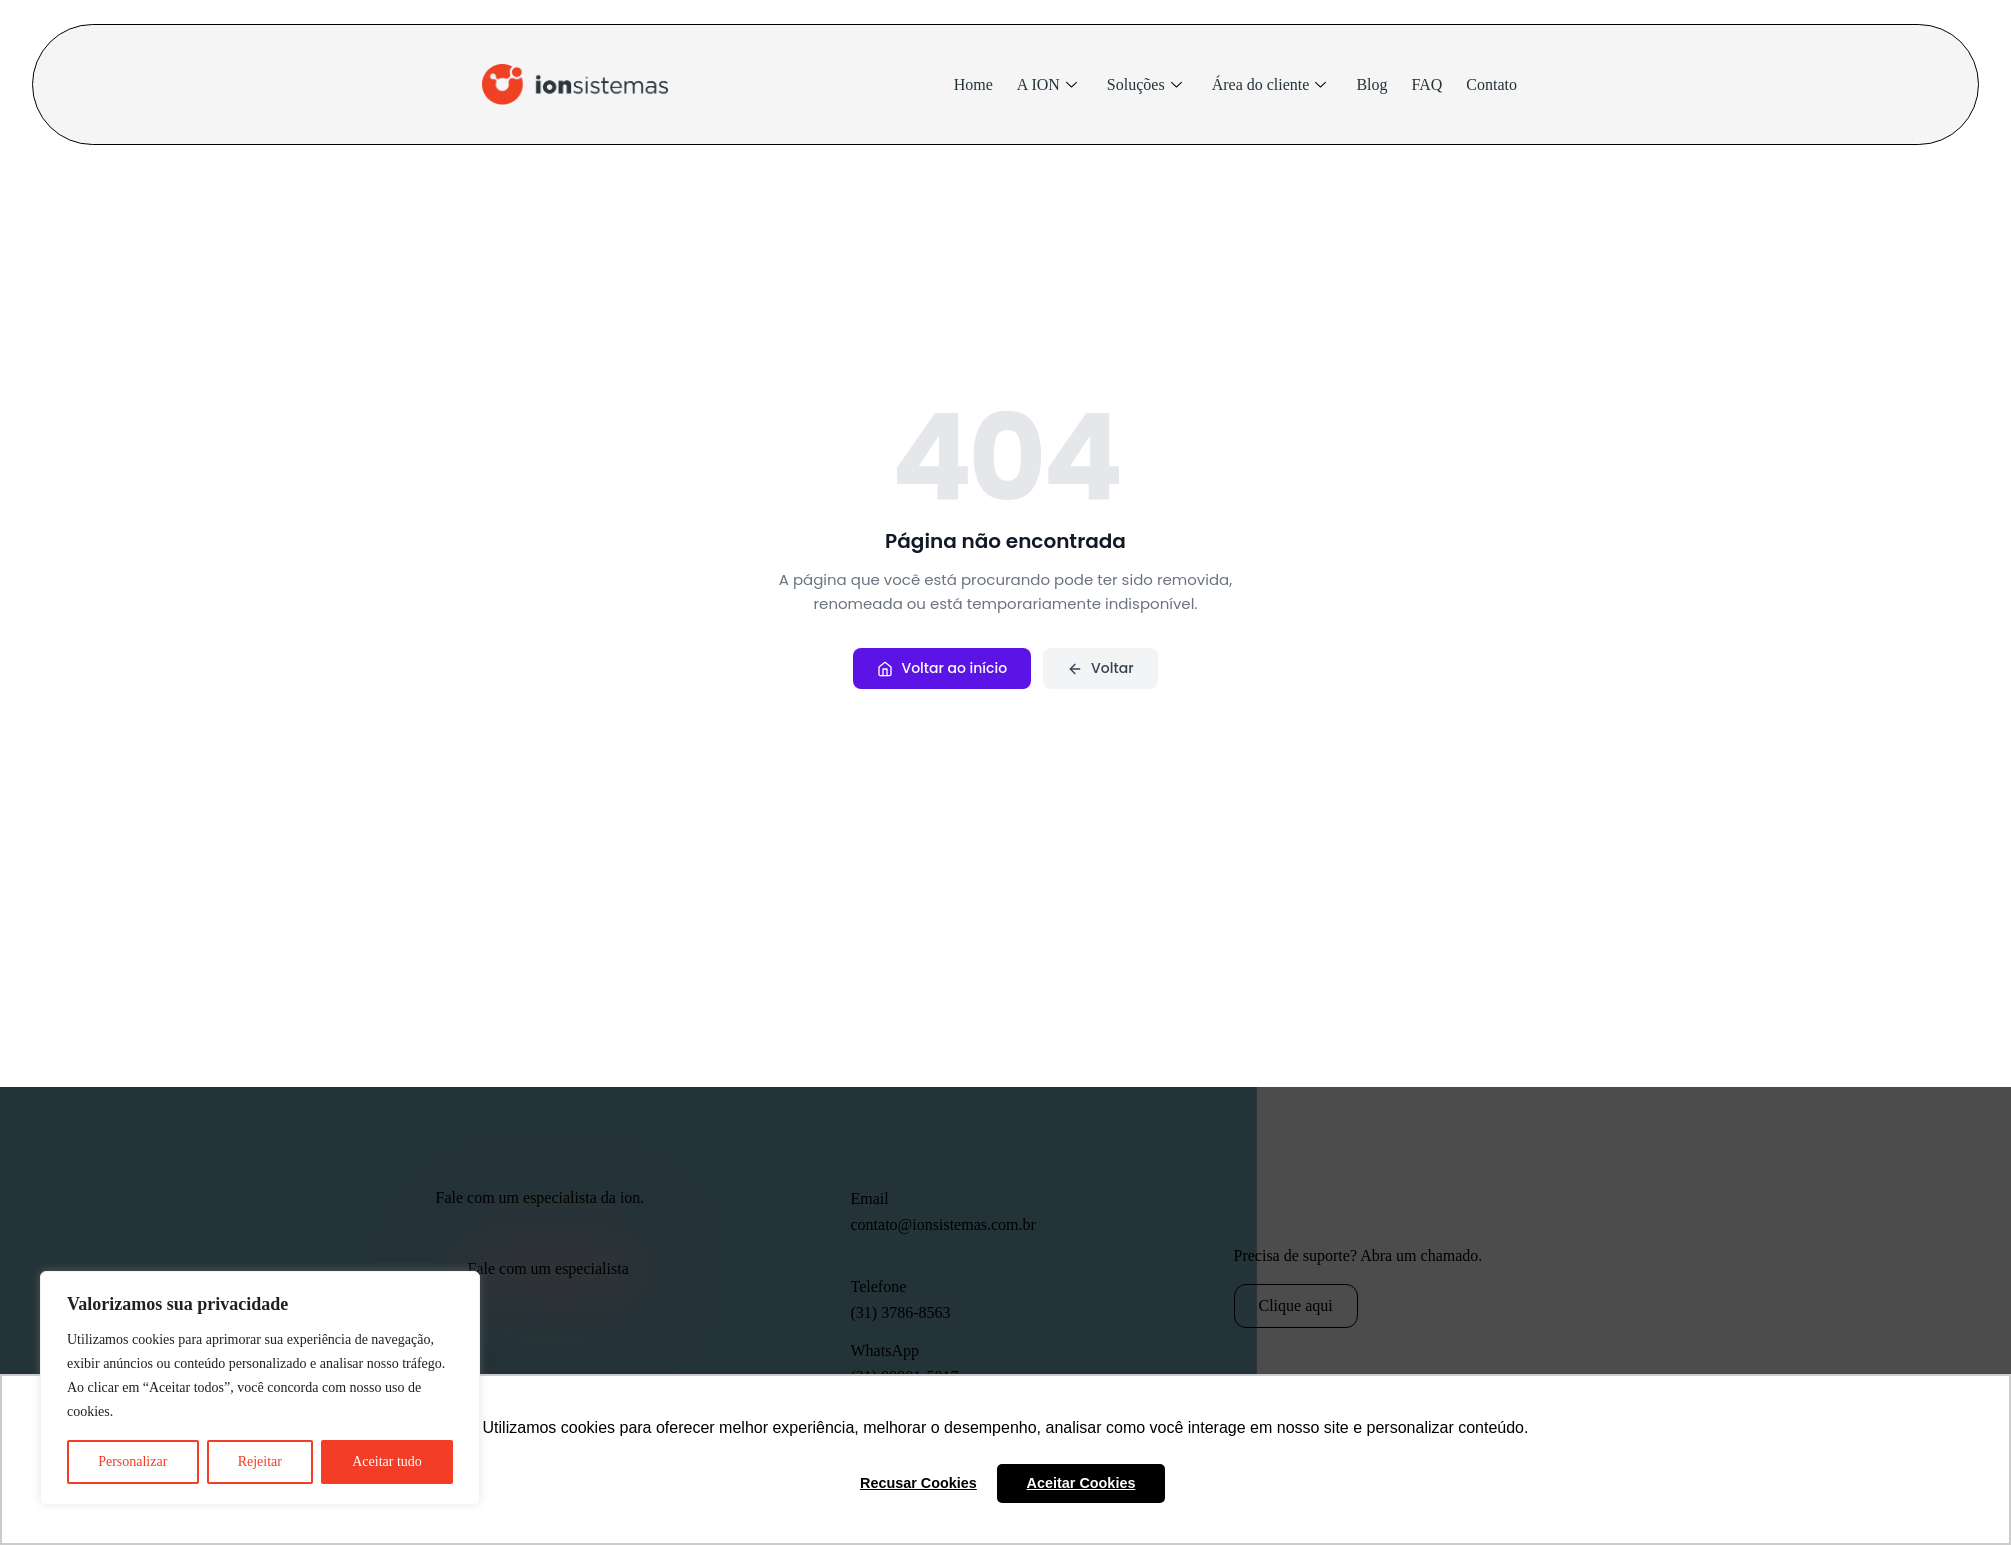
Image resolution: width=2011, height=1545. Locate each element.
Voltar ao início (942, 668)
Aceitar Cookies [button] (1081, 1483)
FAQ (1427, 84)
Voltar (1100, 668)
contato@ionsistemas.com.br (943, 1224)
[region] (260, 1388)
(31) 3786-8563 (901, 1312)
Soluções (1144, 84)
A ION (1047, 84)
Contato (1491, 84)
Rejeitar (260, 1461)
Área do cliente (1269, 84)
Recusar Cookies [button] (918, 1483)
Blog (1371, 84)
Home (973, 84)
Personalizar (132, 1461)
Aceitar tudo (387, 1461)
